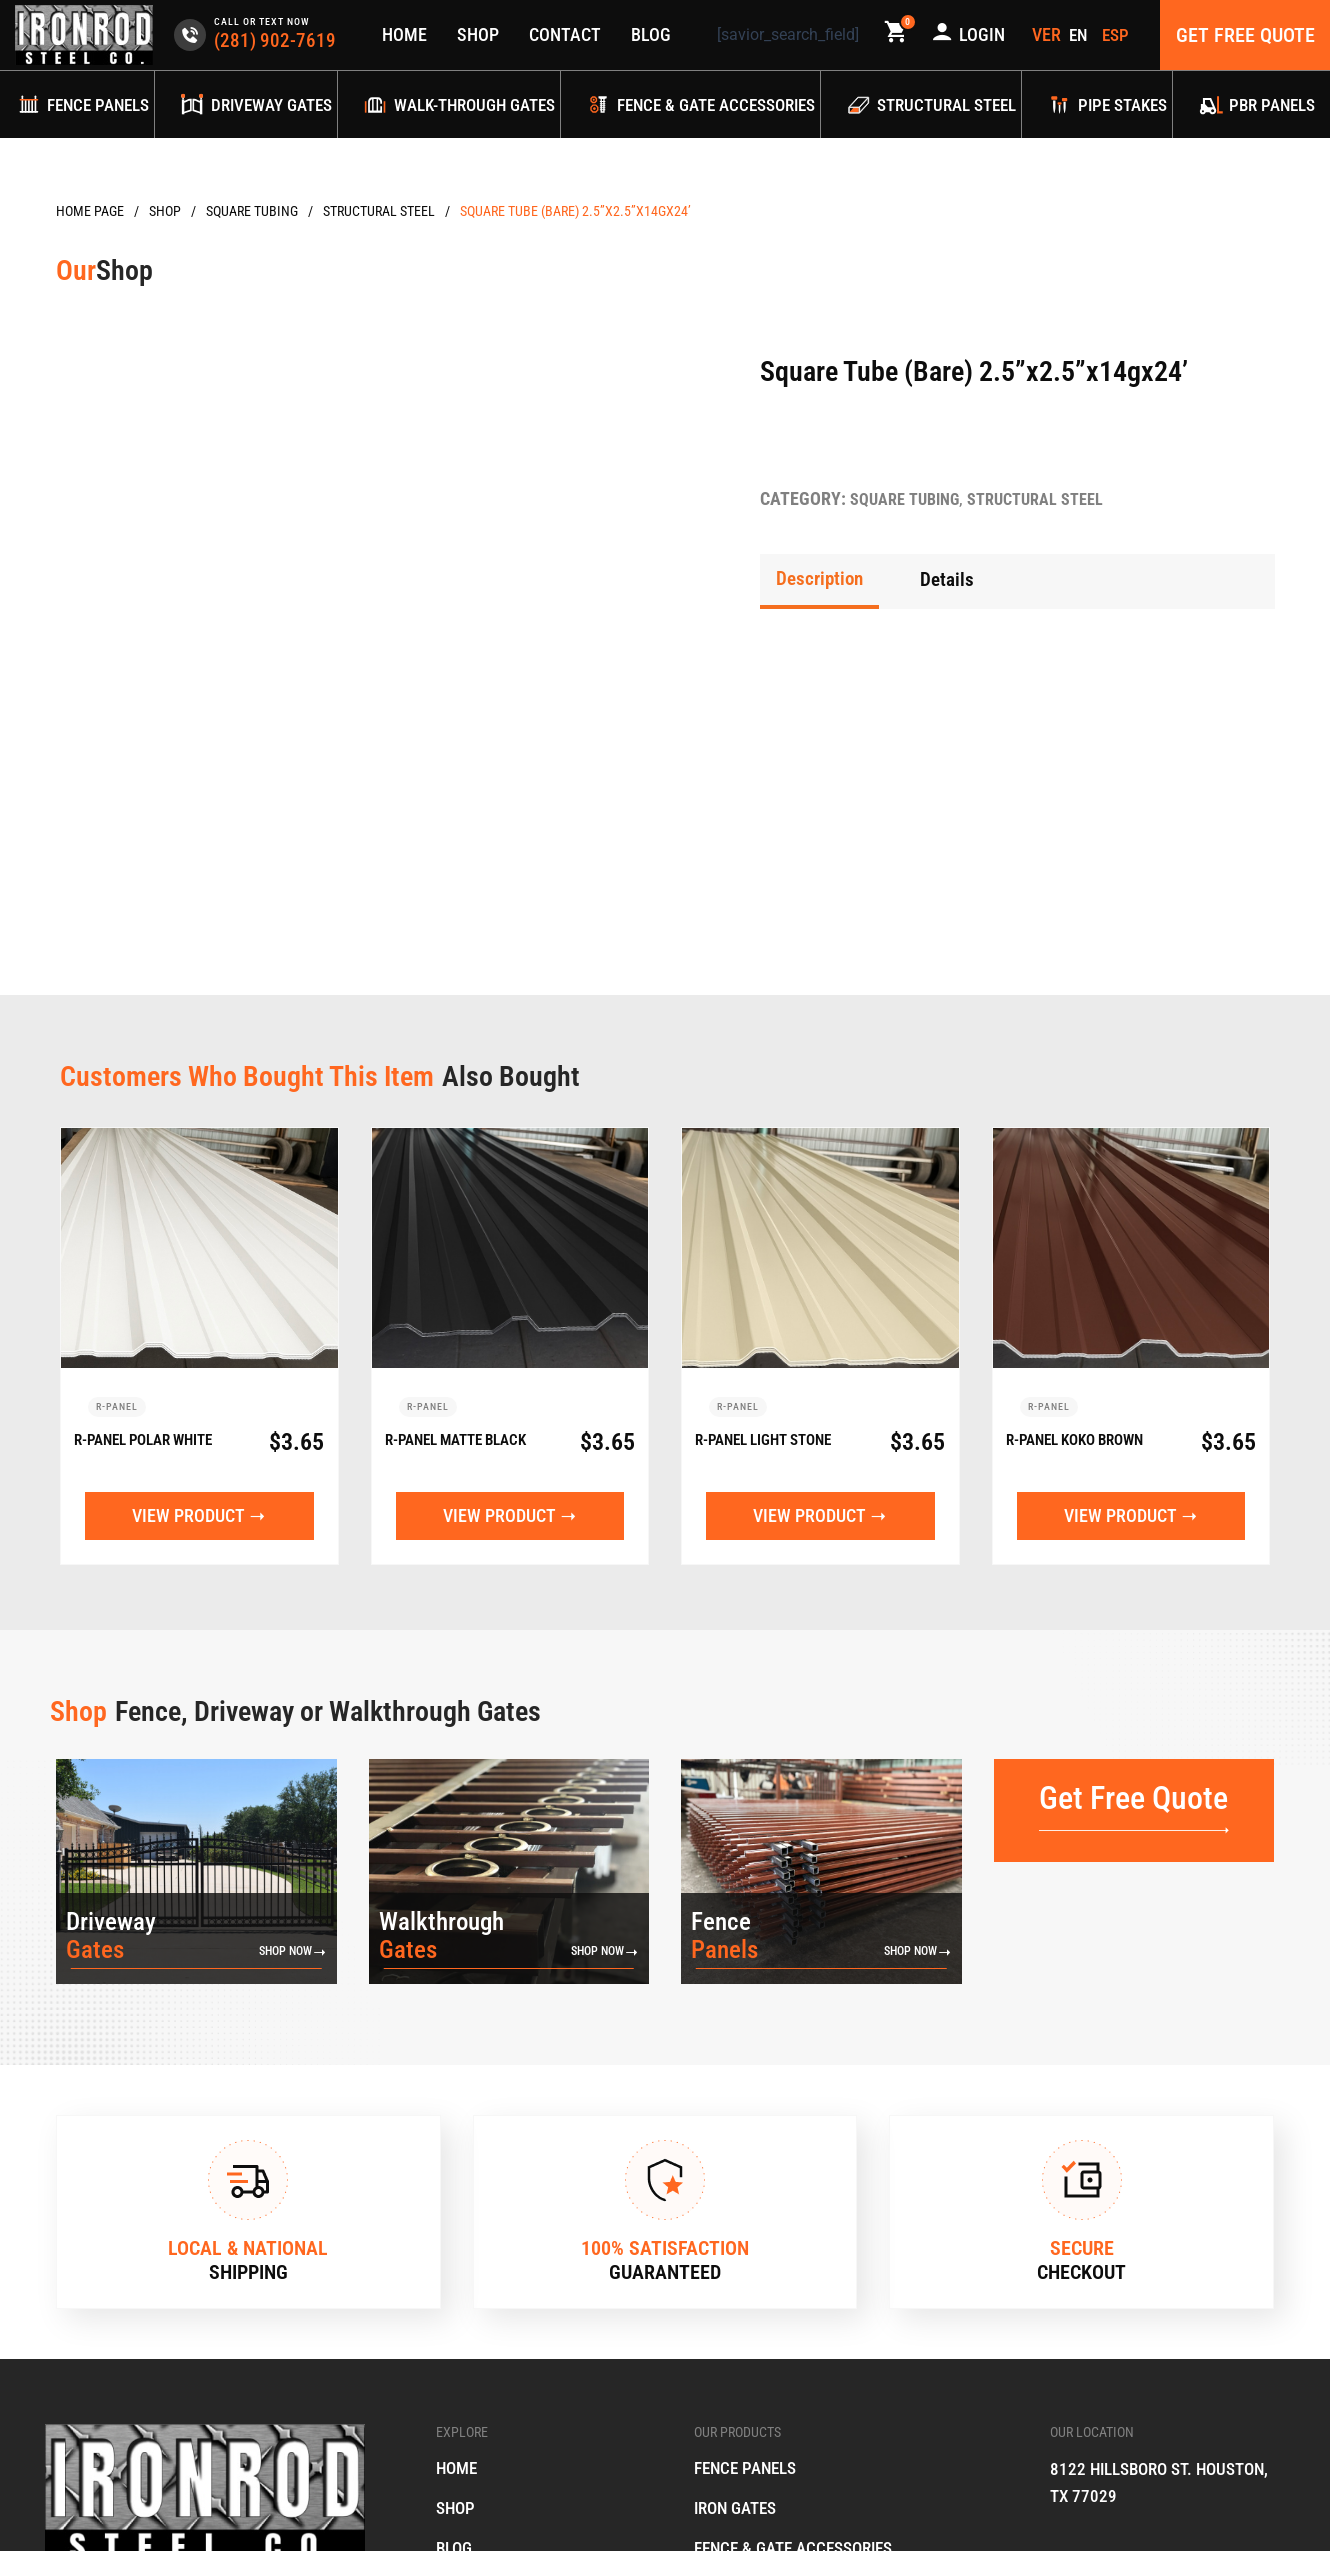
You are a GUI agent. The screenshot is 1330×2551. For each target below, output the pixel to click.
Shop (477, 34)
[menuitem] (1081, 35)
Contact (564, 34)
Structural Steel (379, 211)
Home (403, 34)
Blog (650, 34)
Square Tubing (252, 211)
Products (165, 211)
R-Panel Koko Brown (1061, 1159)
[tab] (822, 580)
